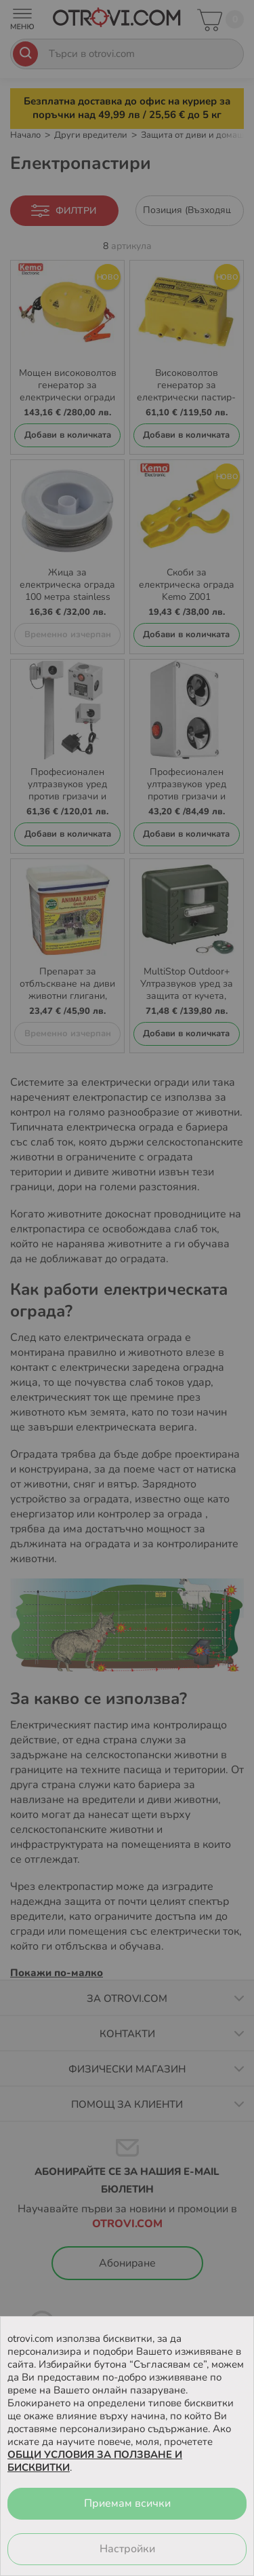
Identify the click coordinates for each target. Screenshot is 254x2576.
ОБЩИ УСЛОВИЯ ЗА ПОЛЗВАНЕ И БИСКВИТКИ (94, 2461)
